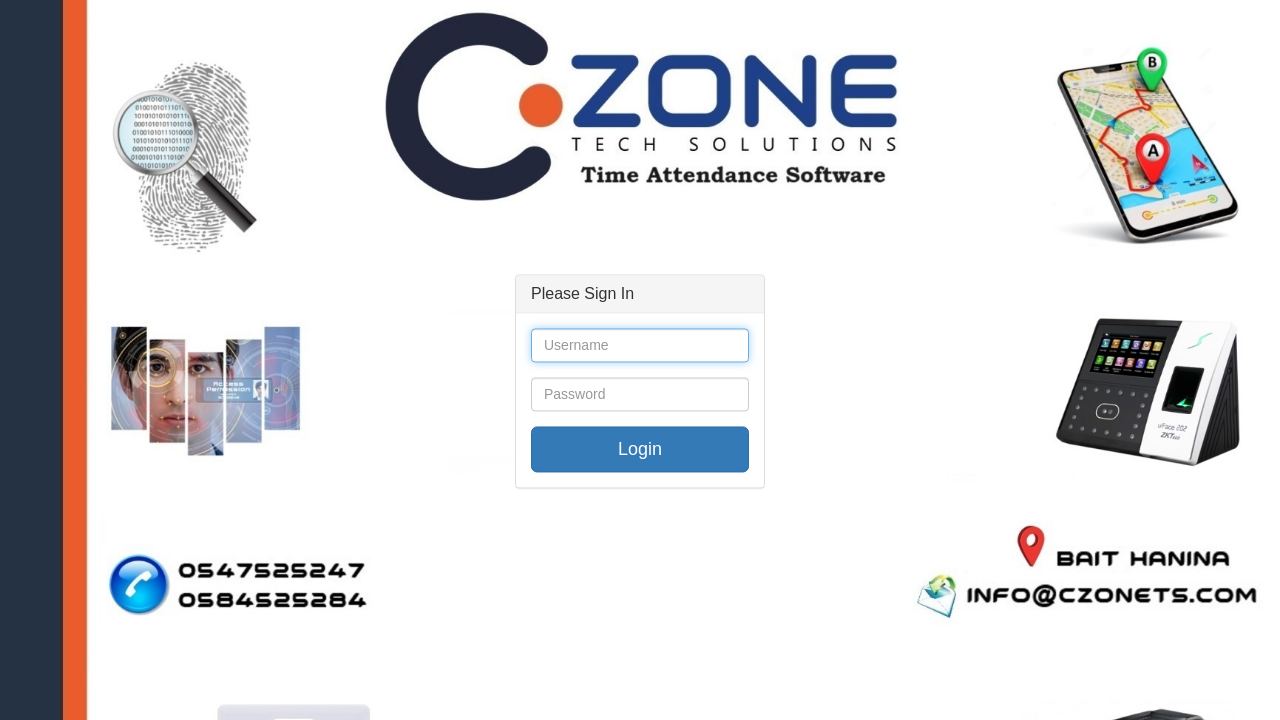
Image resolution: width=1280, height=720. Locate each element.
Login (640, 450)
